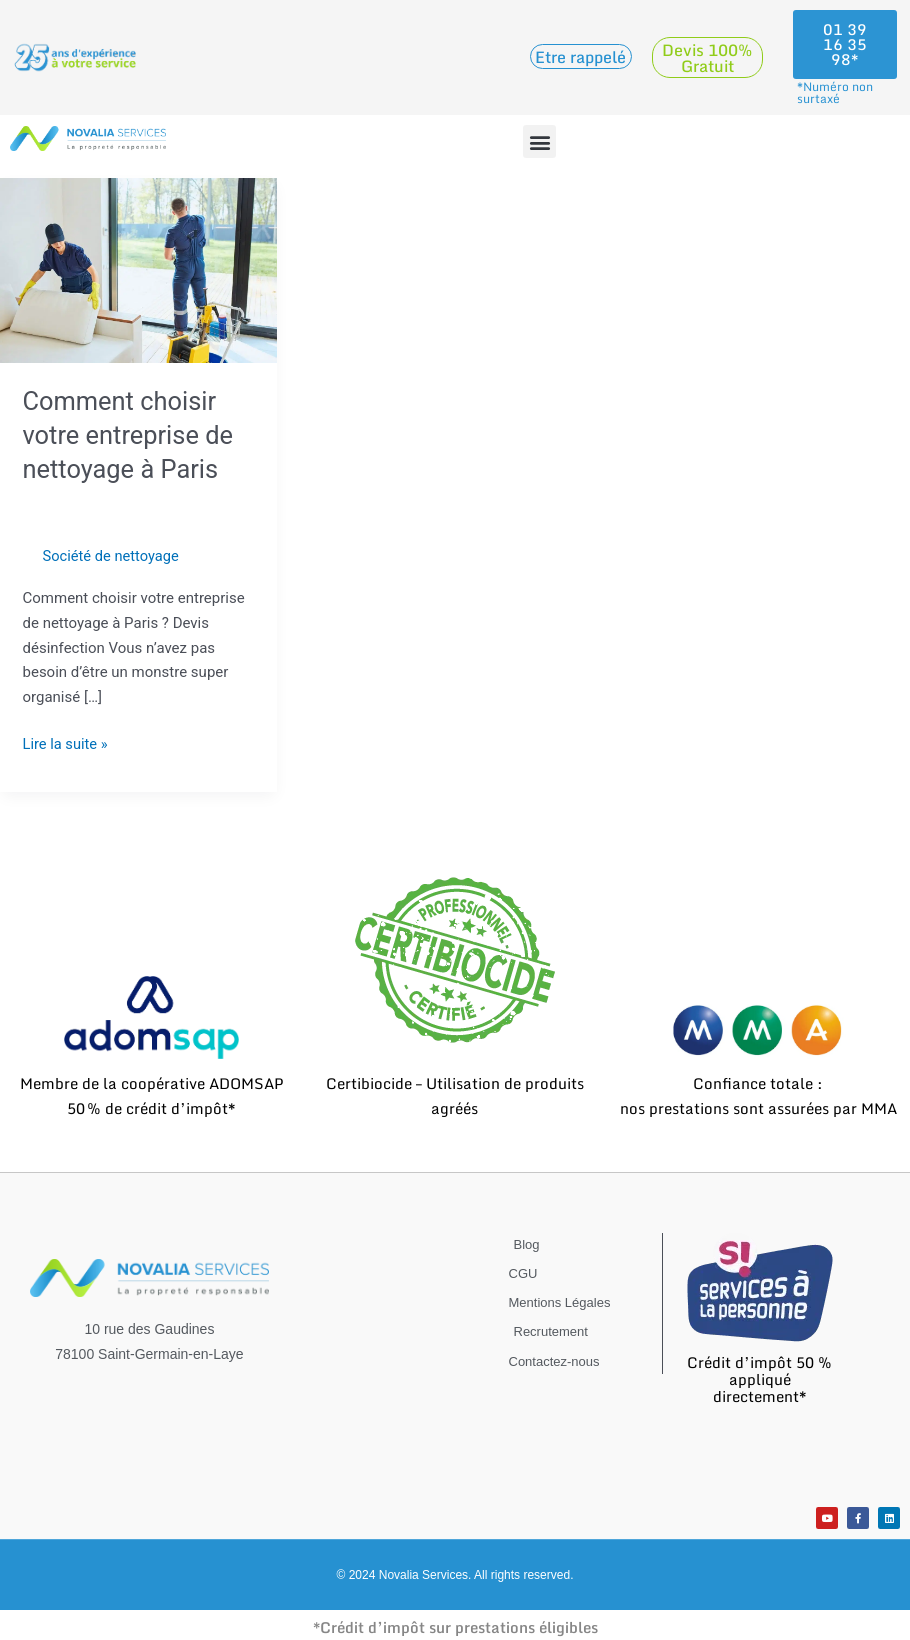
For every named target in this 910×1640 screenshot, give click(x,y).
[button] (539, 141)
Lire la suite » (66, 742)
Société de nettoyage (113, 556)
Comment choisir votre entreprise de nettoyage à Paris (130, 435)
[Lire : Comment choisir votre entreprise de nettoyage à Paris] (138, 269)
